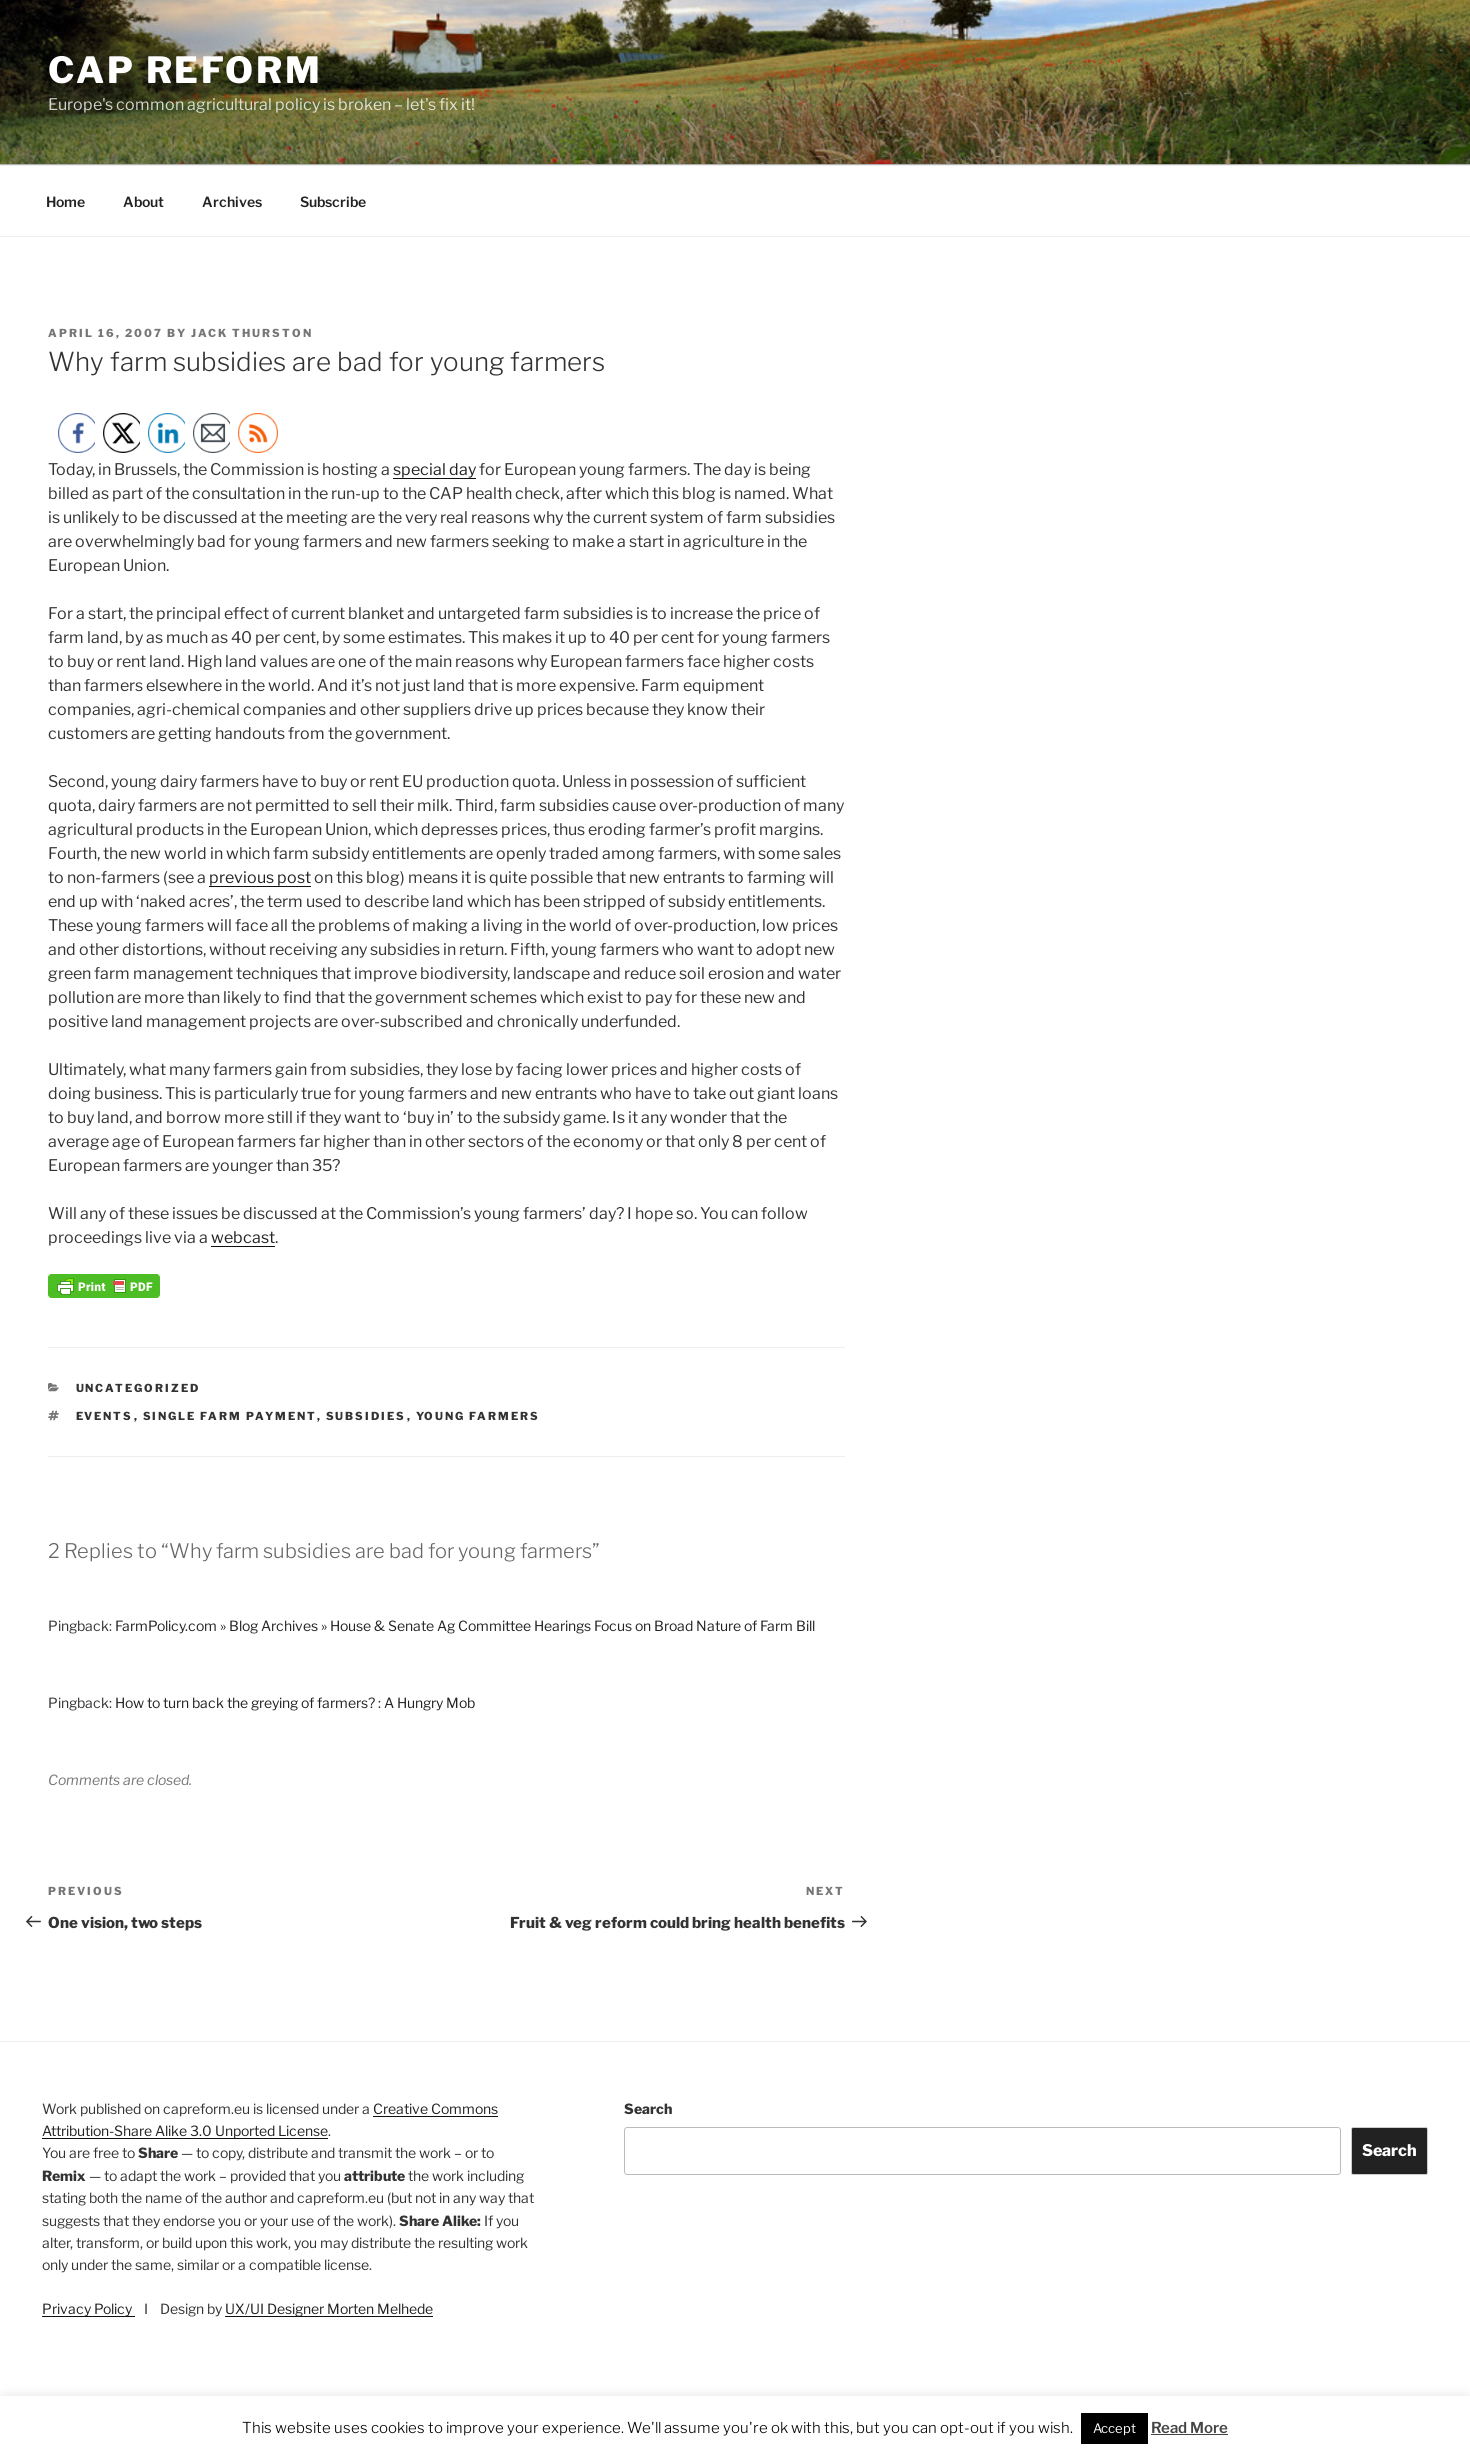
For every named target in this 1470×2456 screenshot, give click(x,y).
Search (648, 2108)
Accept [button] (1114, 2428)
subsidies (366, 1416)
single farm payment (230, 1416)
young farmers (478, 1416)
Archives (232, 201)
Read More (1189, 2428)
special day (434, 469)
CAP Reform (185, 70)
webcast (243, 1237)
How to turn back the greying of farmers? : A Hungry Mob (295, 1702)
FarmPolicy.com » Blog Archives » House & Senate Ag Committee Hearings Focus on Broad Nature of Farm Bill (465, 1625)
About (143, 201)
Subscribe (333, 201)
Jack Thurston (252, 333)
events (105, 1416)
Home (65, 201)
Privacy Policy (88, 2308)
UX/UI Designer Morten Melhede (329, 2308)
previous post (260, 877)
